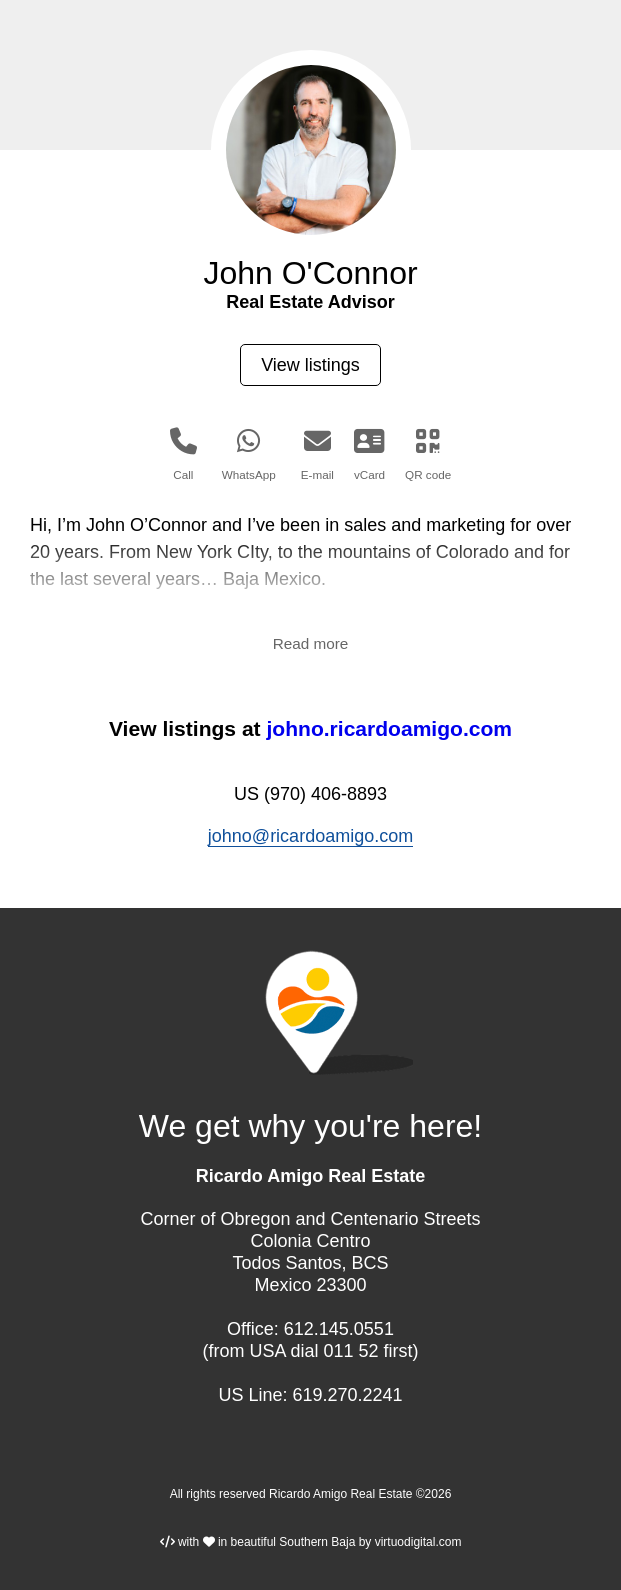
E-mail (317, 454)
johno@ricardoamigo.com (310, 836)
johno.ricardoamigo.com (389, 728)
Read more (311, 643)
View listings (310, 365)
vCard (369, 454)
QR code (428, 454)
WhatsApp (249, 454)
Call (183, 454)
